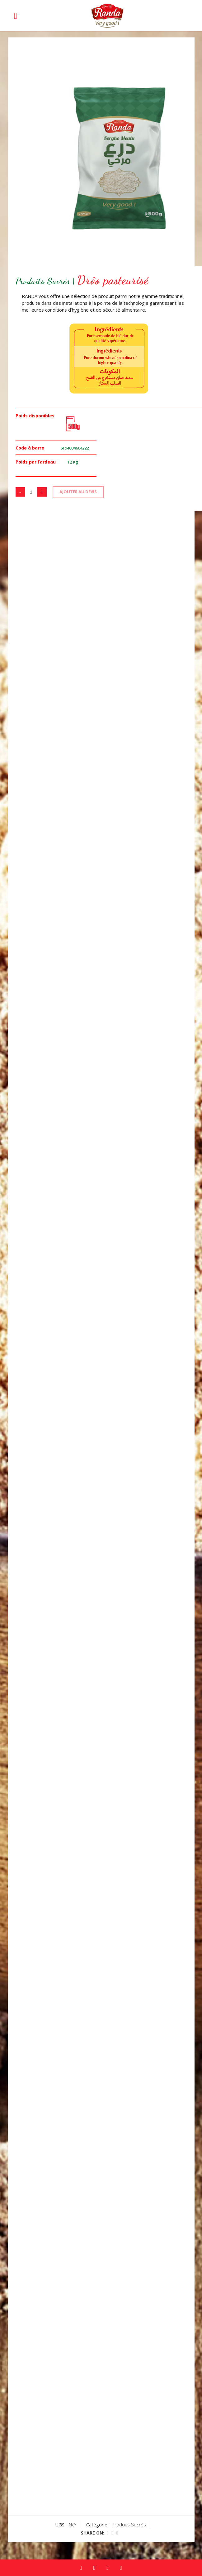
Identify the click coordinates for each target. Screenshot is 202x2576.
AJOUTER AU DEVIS (78, 491)
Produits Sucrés (129, 2524)
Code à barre (30, 448)
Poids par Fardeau (36, 462)
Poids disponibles (35, 416)
